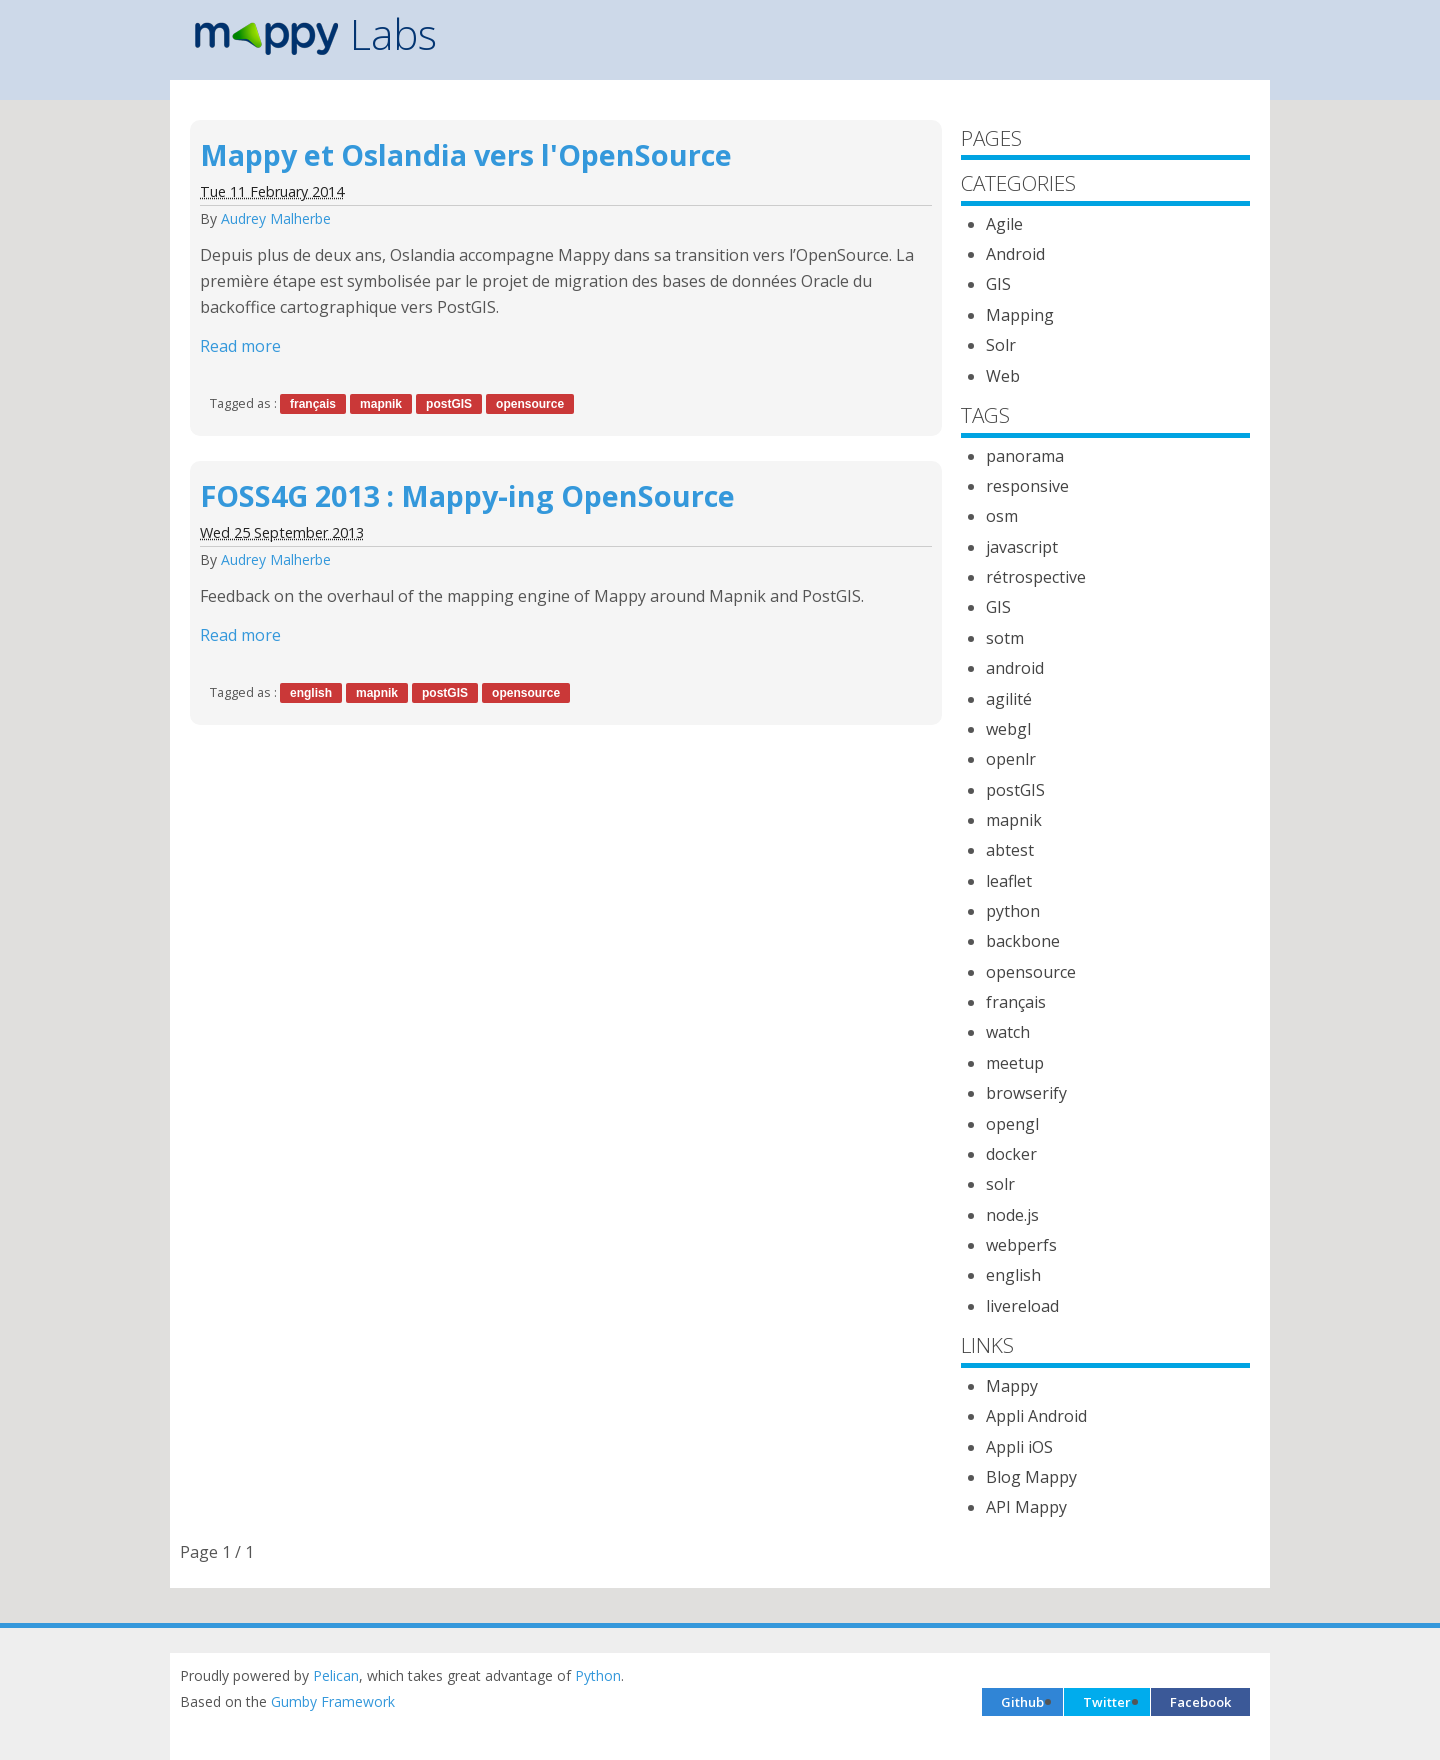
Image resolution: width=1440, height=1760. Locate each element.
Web (1003, 376)
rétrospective (1036, 577)
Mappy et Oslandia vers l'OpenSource (466, 154)
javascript (1022, 547)
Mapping (1020, 315)
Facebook (1200, 1702)
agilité (1009, 699)
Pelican (336, 1675)
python (1013, 911)
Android (1015, 254)
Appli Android (1036, 1416)
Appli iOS (1019, 1447)
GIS (998, 284)
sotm (1005, 638)
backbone (1023, 941)
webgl (1008, 729)
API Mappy (1026, 1507)
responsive (1027, 486)
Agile (1004, 224)
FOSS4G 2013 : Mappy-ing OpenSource (467, 495)
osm (1002, 516)
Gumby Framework (333, 1701)
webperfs (1021, 1245)
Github (1022, 1702)
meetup (1015, 1063)
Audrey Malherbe (276, 218)
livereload (1022, 1306)
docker (1011, 1154)
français (313, 404)
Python (598, 1675)
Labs (315, 34)
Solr (1001, 345)
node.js (1012, 1215)
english (311, 693)
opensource (530, 404)
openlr (1011, 759)
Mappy (1012, 1386)
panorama (1025, 456)
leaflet (1009, 881)
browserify (1026, 1093)
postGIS (449, 404)
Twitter (1107, 1702)
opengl (1012, 1124)
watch (1008, 1032)
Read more (240, 346)
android (1015, 668)
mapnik (381, 404)
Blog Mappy (1031, 1477)
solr (1000, 1184)
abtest (1010, 850)
